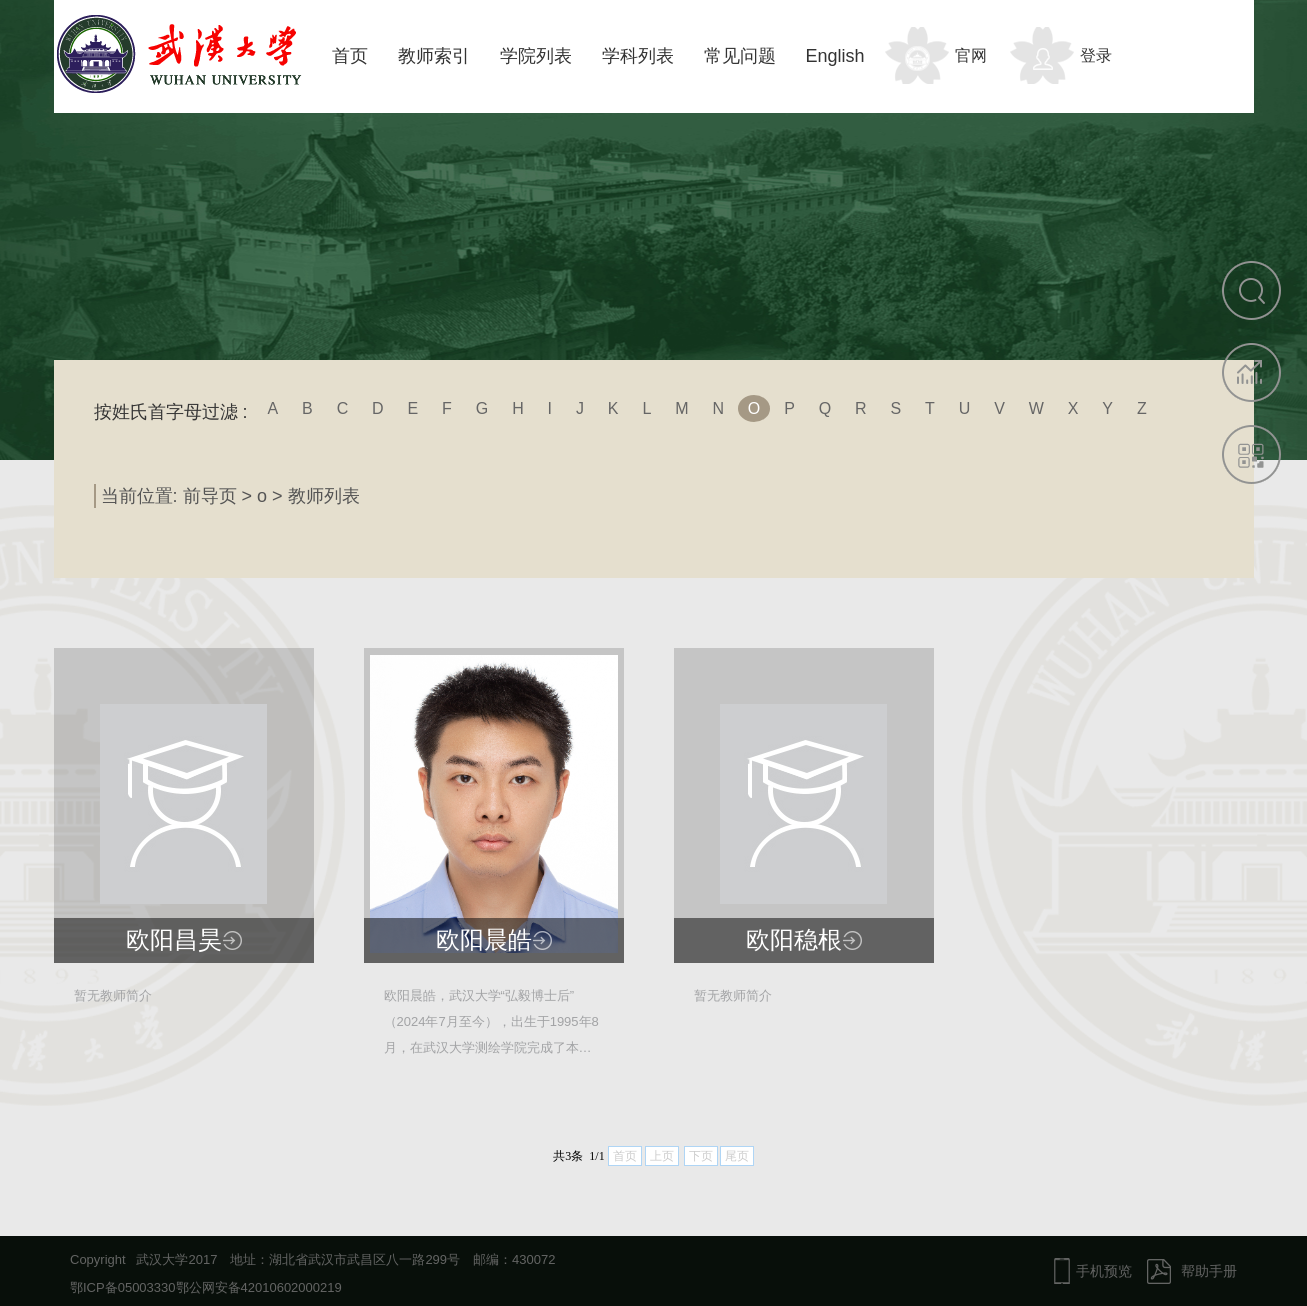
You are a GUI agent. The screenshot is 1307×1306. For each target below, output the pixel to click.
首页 (350, 56)
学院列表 (536, 56)
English (835, 56)
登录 (1096, 55)
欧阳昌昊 (174, 940)
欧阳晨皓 (484, 940)
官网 (971, 55)
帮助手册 (1209, 1271)
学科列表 (638, 56)
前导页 (210, 496)
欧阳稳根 (794, 940)
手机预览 (1104, 1271)
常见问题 (740, 56)
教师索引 (434, 56)
